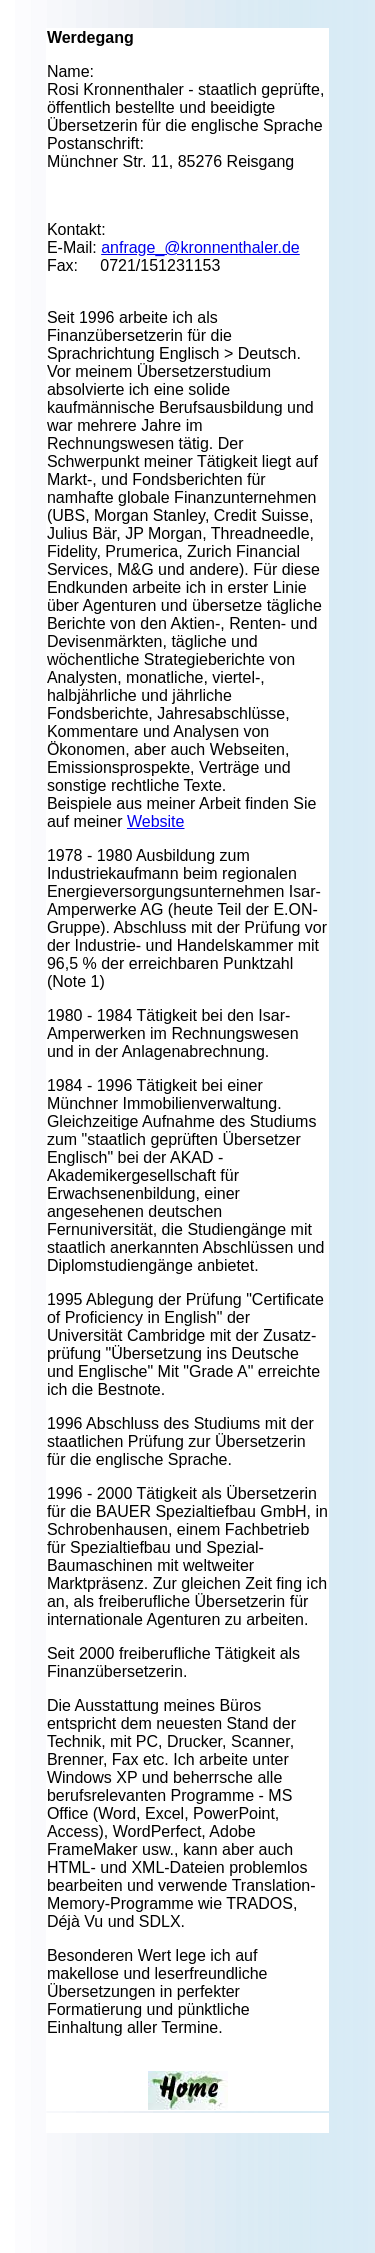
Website (156, 821)
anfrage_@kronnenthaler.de (200, 247)
